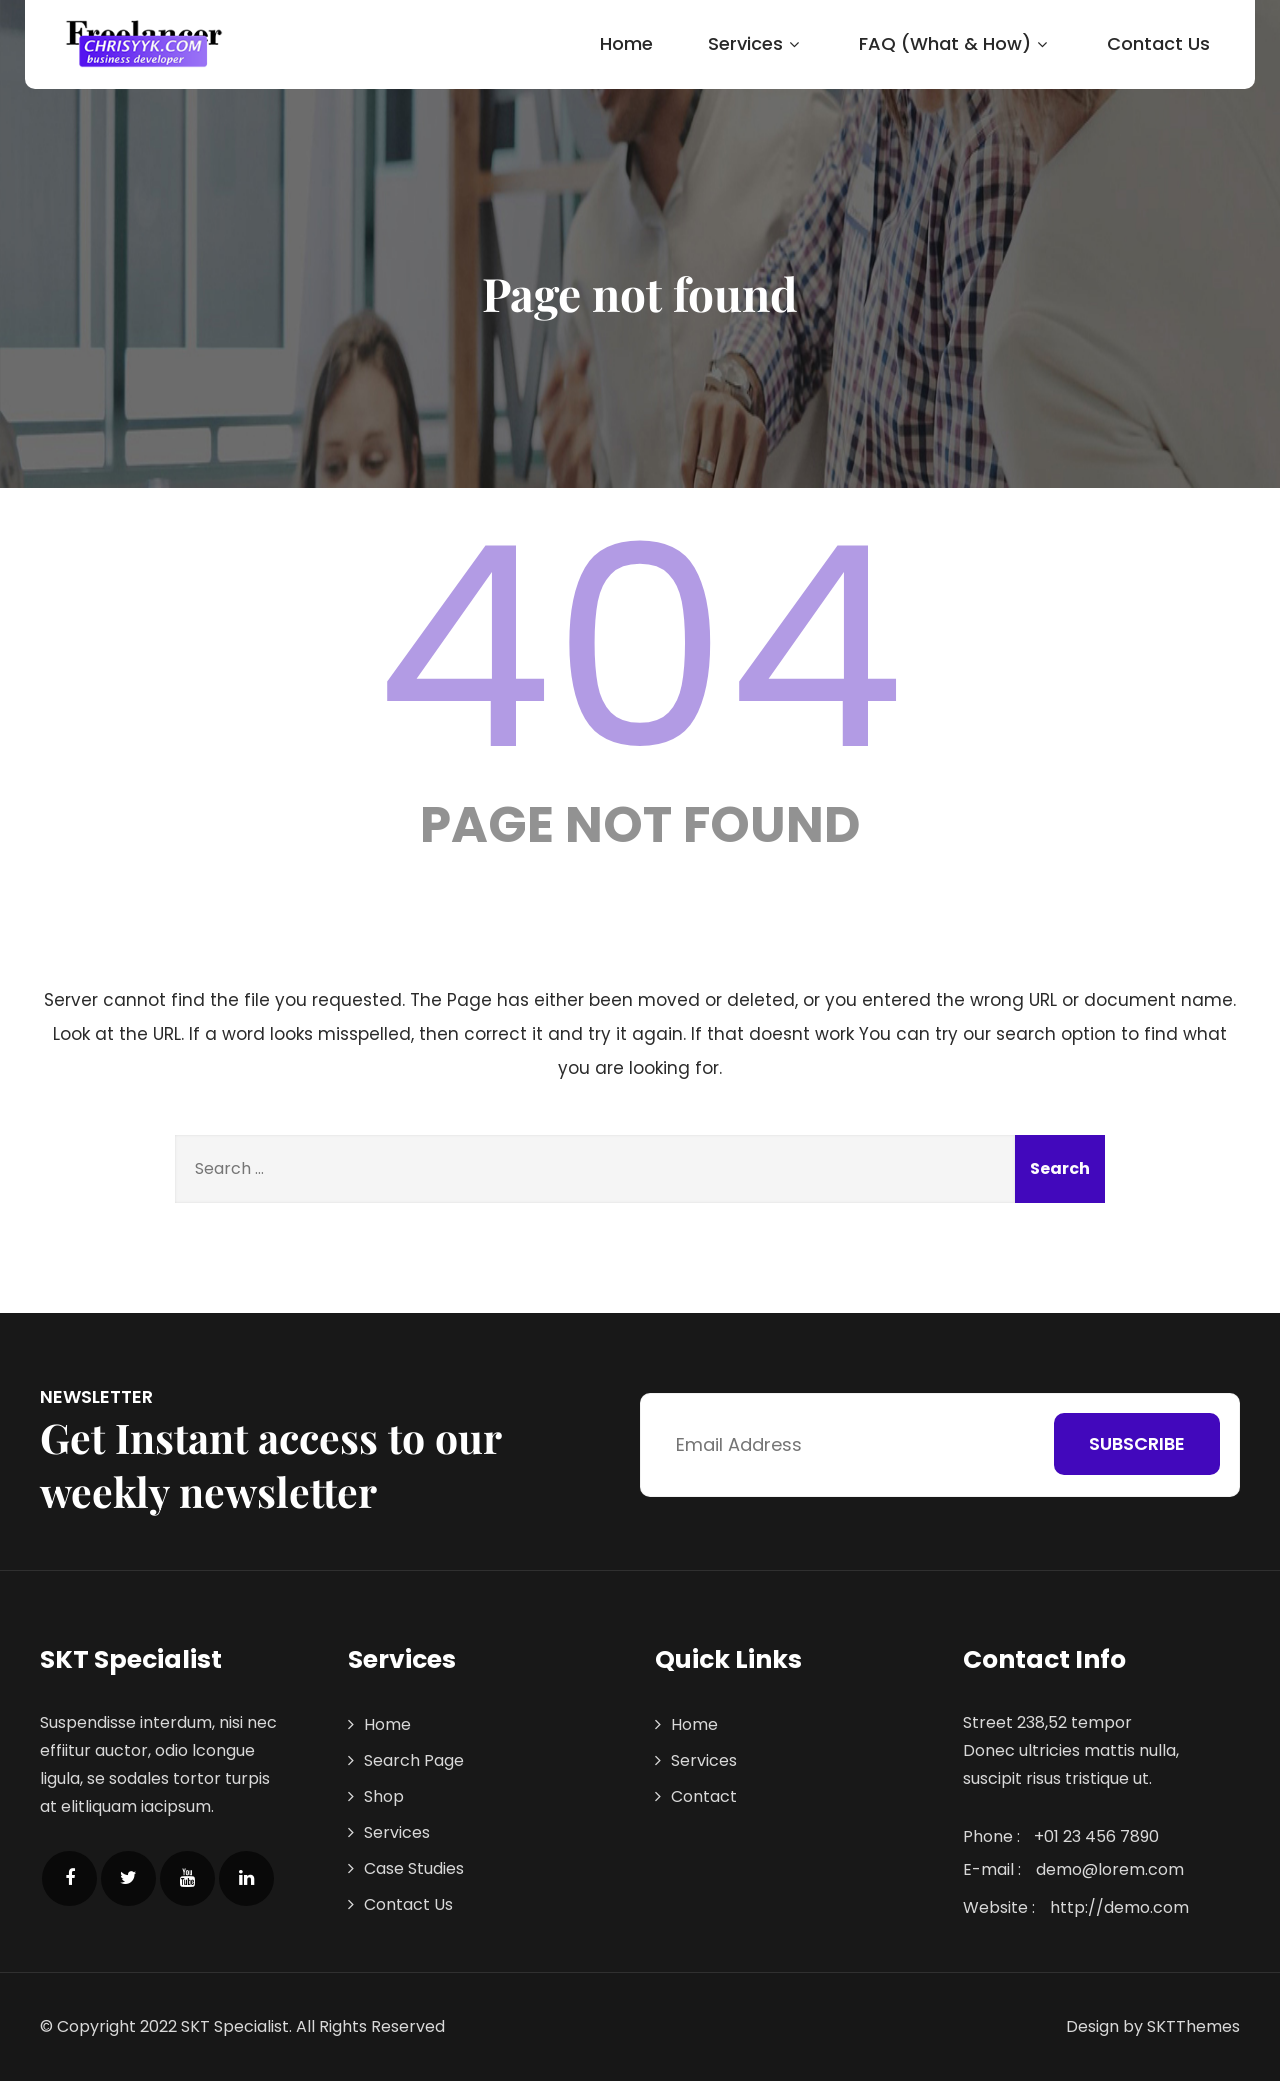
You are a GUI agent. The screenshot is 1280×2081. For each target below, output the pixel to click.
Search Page (414, 1760)
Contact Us (1158, 43)
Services (756, 43)
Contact (704, 1796)
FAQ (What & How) (955, 43)
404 (640, 648)
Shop (384, 1796)
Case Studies (414, 1868)
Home (626, 43)
